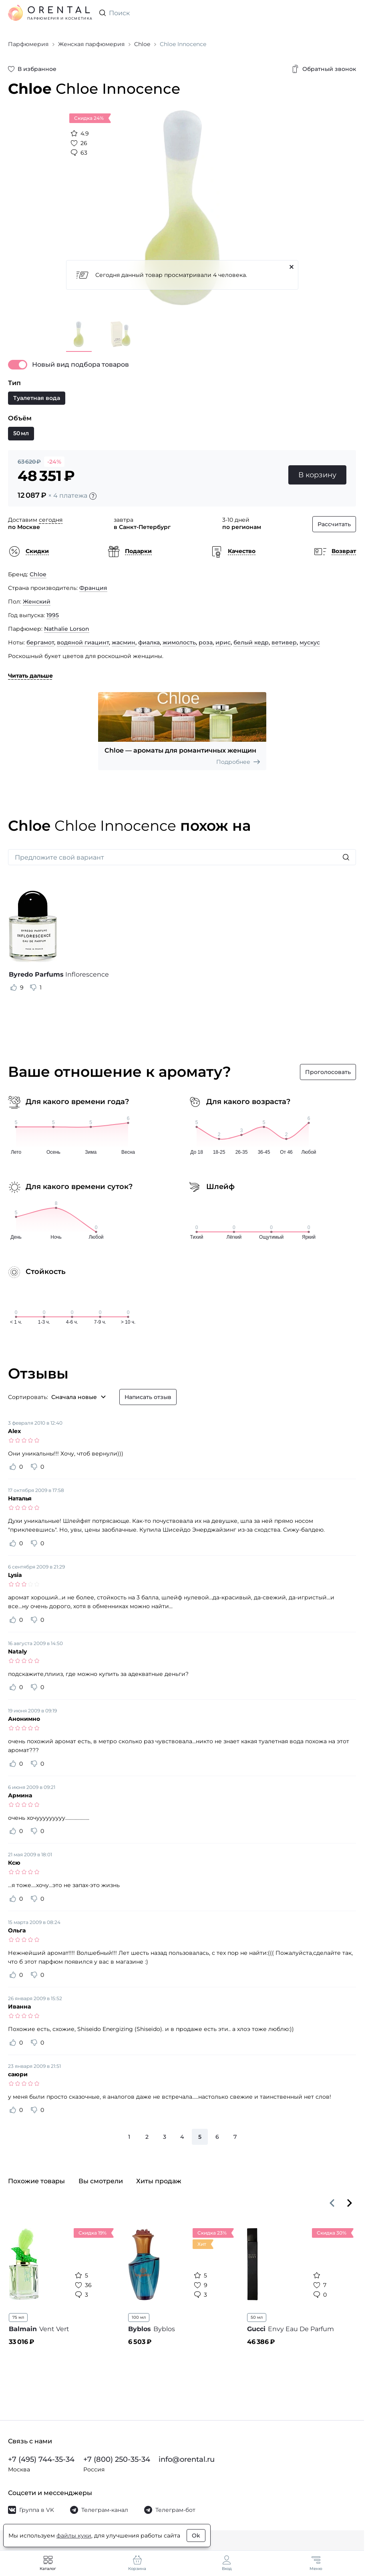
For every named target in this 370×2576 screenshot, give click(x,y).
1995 (52, 615)
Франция (93, 588)
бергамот (40, 642)
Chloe (38, 574)
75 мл (18, 2317)
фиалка (149, 642)
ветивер (284, 642)
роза (206, 642)
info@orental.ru (187, 2459)
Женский (36, 601)
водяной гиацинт (83, 642)
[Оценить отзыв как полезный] (13, 987)
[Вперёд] (349, 2202)
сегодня (50, 519)
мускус (310, 642)
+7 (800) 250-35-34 (116, 2459)
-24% (54, 461)
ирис (223, 642)
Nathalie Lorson (66, 628)
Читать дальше (30, 675)
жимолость (179, 642)
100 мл (139, 2317)
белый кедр (251, 642)
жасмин (123, 642)
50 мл (257, 2317)
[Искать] (346, 857)
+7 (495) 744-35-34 (41, 2459)
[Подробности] (93, 496)
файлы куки (73, 2535)
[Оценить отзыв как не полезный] (33, 987)
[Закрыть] (291, 267)
